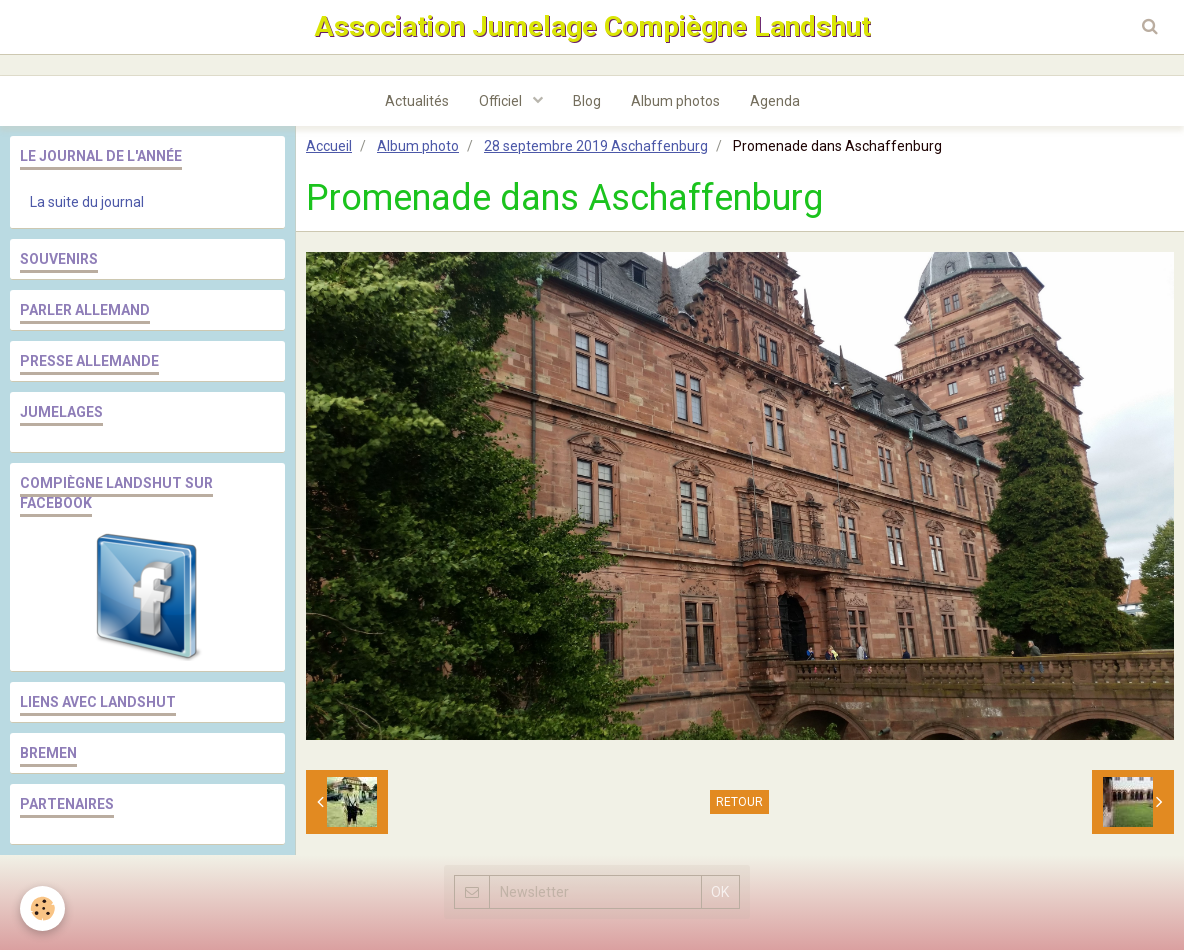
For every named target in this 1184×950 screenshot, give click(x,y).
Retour (739, 802)
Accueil (329, 146)
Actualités (417, 101)
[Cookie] (42, 908)
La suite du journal (87, 202)
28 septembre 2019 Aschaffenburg (596, 146)
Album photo (418, 146)
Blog (587, 101)
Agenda (775, 101)
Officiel (502, 101)
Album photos (675, 101)
